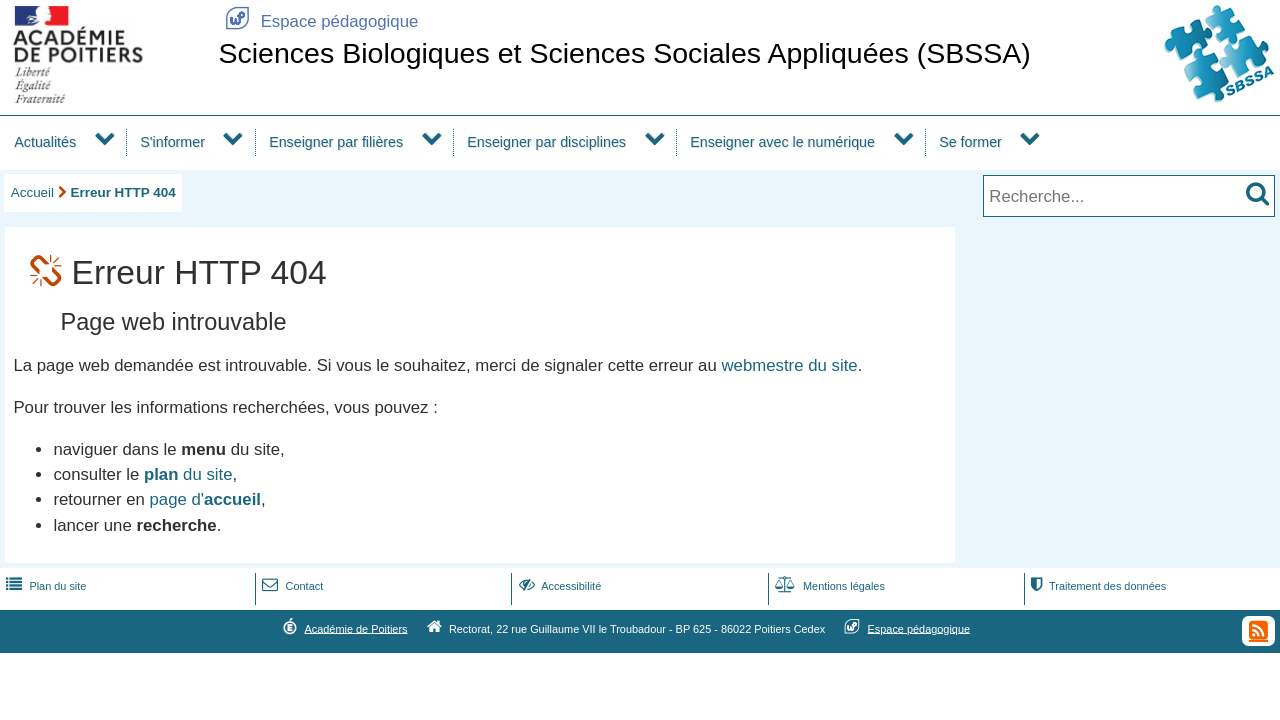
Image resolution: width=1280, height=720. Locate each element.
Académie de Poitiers (355, 628)
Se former (970, 142)
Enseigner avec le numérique (782, 142)
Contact (290, 586)
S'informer (172, 142)
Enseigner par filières (336, 142)
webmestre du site (789, 365)
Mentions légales (828, 586)
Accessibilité (558, 586)
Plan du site (44, 586)
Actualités (45, 142)
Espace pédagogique (318, 21)
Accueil (32, 192)
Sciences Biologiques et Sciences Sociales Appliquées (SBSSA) (624, 53)
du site (188, 474)
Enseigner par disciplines (546, 142)
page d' (205, 499)
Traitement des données (1096, 586)
